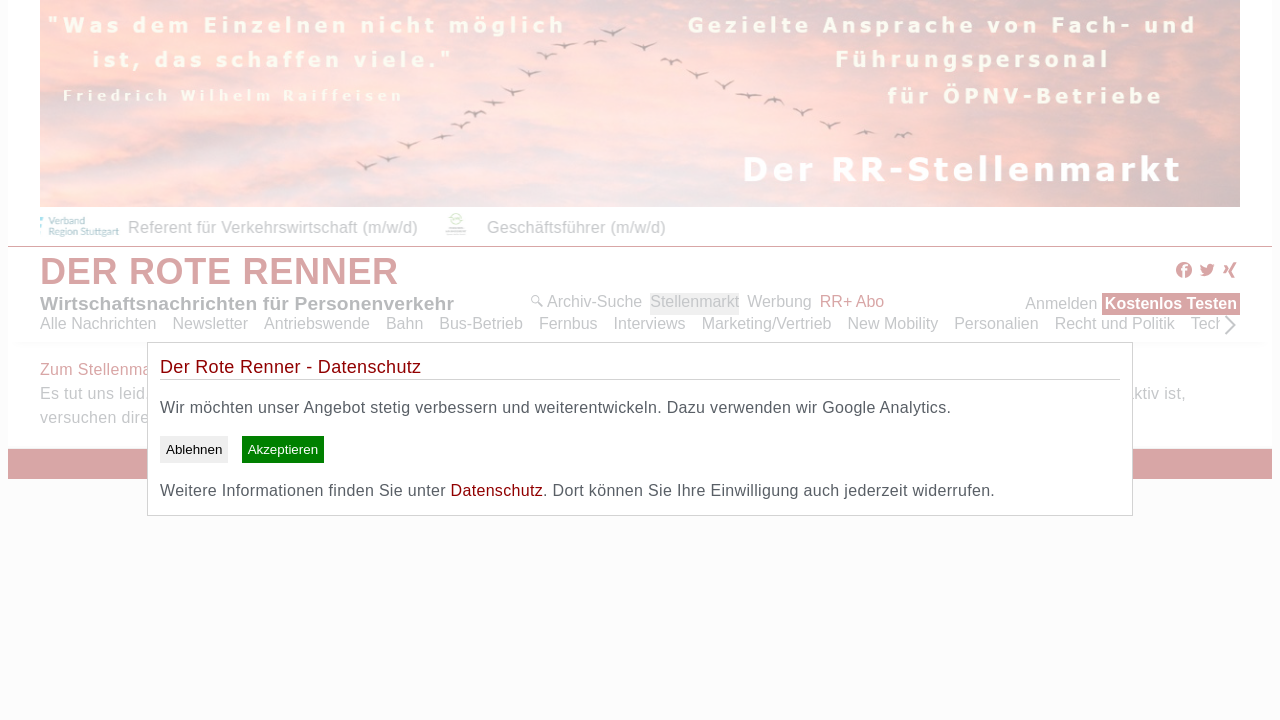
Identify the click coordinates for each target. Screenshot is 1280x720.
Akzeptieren (283, 449)
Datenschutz (497, 490)
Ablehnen (194, 449)
